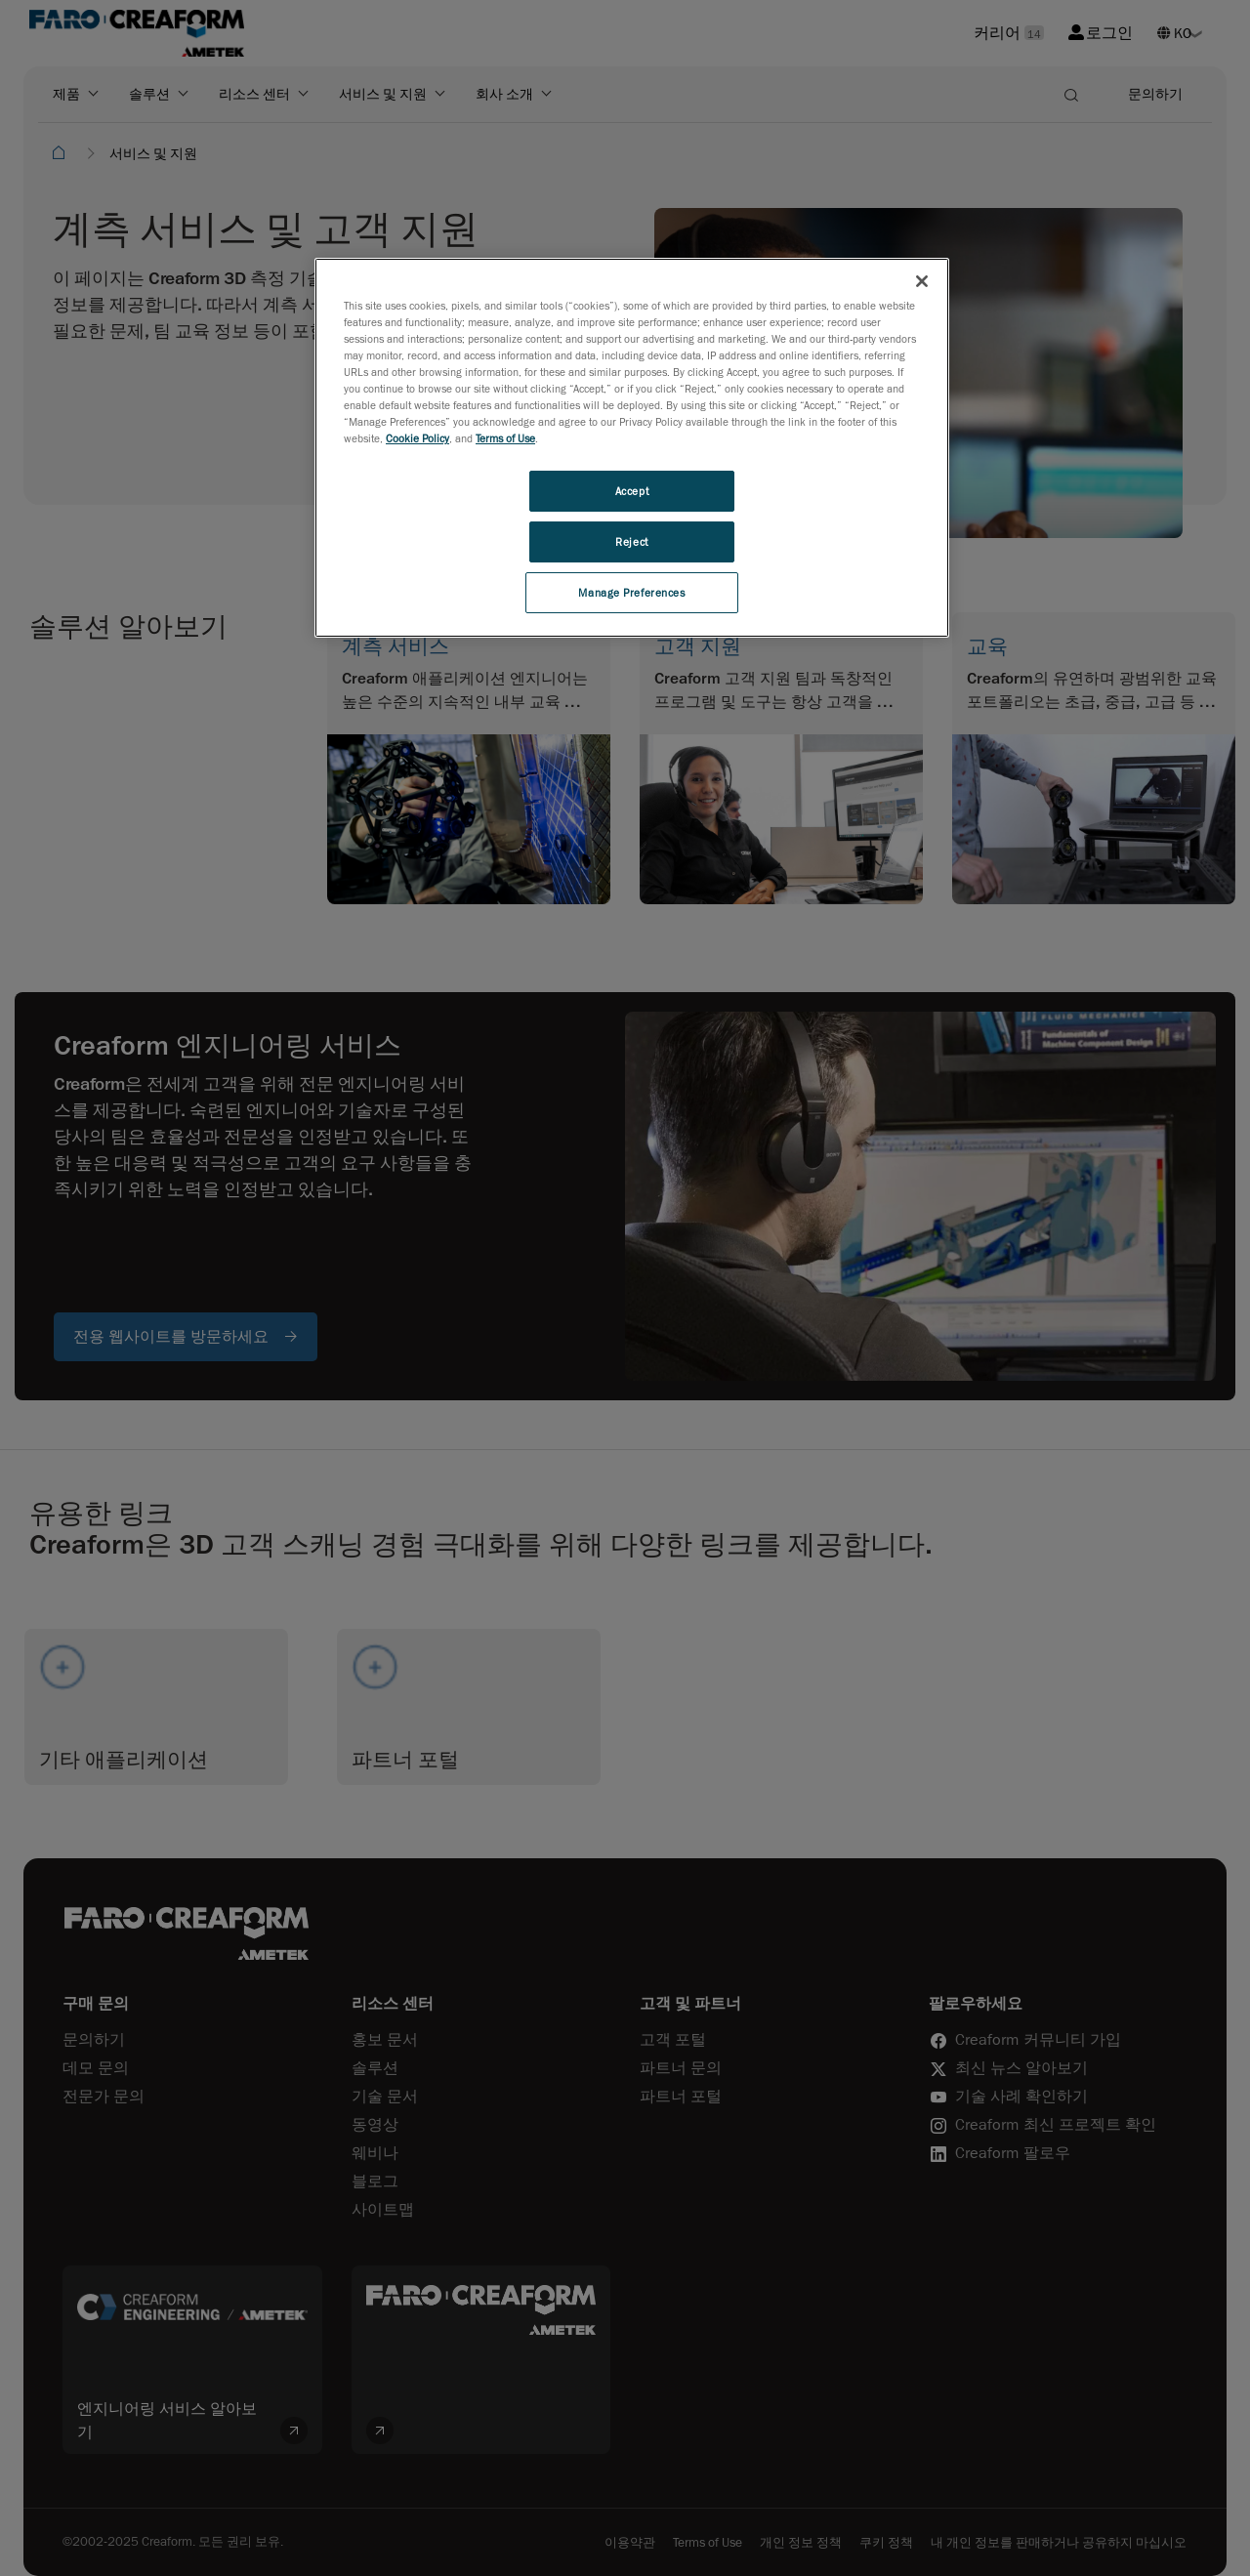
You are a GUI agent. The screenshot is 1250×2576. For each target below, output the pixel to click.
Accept (631, 490)
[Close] (921, 281)
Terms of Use (505, 438)
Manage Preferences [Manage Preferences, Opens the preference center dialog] (631, 592)
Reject (631, 541)
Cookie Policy (417, 438)
